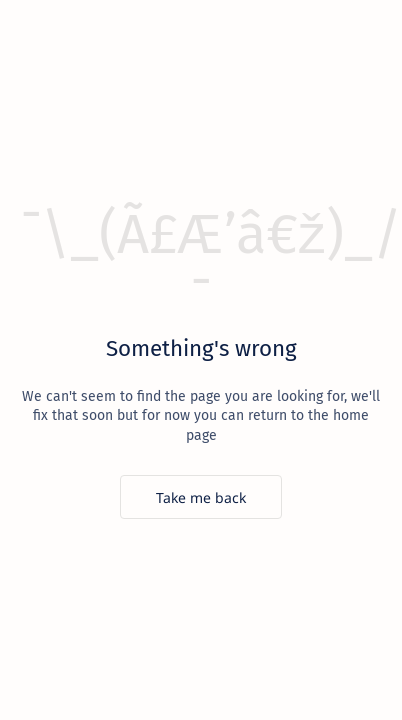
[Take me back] (201, 497)
